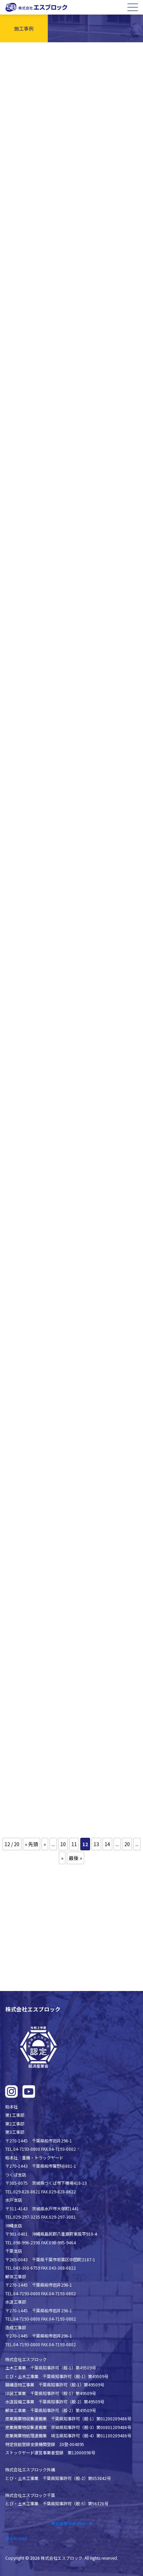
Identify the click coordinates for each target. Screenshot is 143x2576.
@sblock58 (16, 2538)
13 (96, 1844)
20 (127, 1844)
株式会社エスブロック (71, 2523)
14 (107, 1844)
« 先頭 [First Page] (31, 1844)
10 (63, 1844)
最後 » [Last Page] (75, 1857)
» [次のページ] (62, 1857)
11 (74, 1844)
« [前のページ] (45, 1844)
